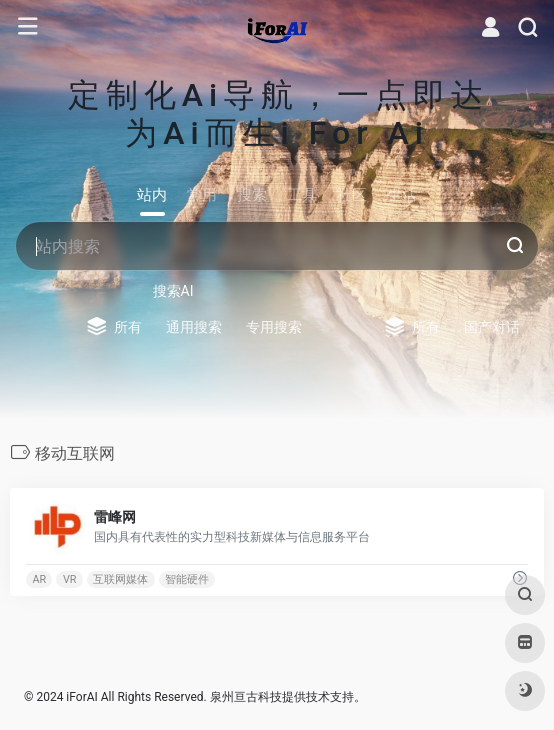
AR (39, 578)
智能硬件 (187, 578)
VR (70, 578)
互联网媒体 (120, 578)
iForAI (81, 697)
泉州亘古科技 (246, 697)
